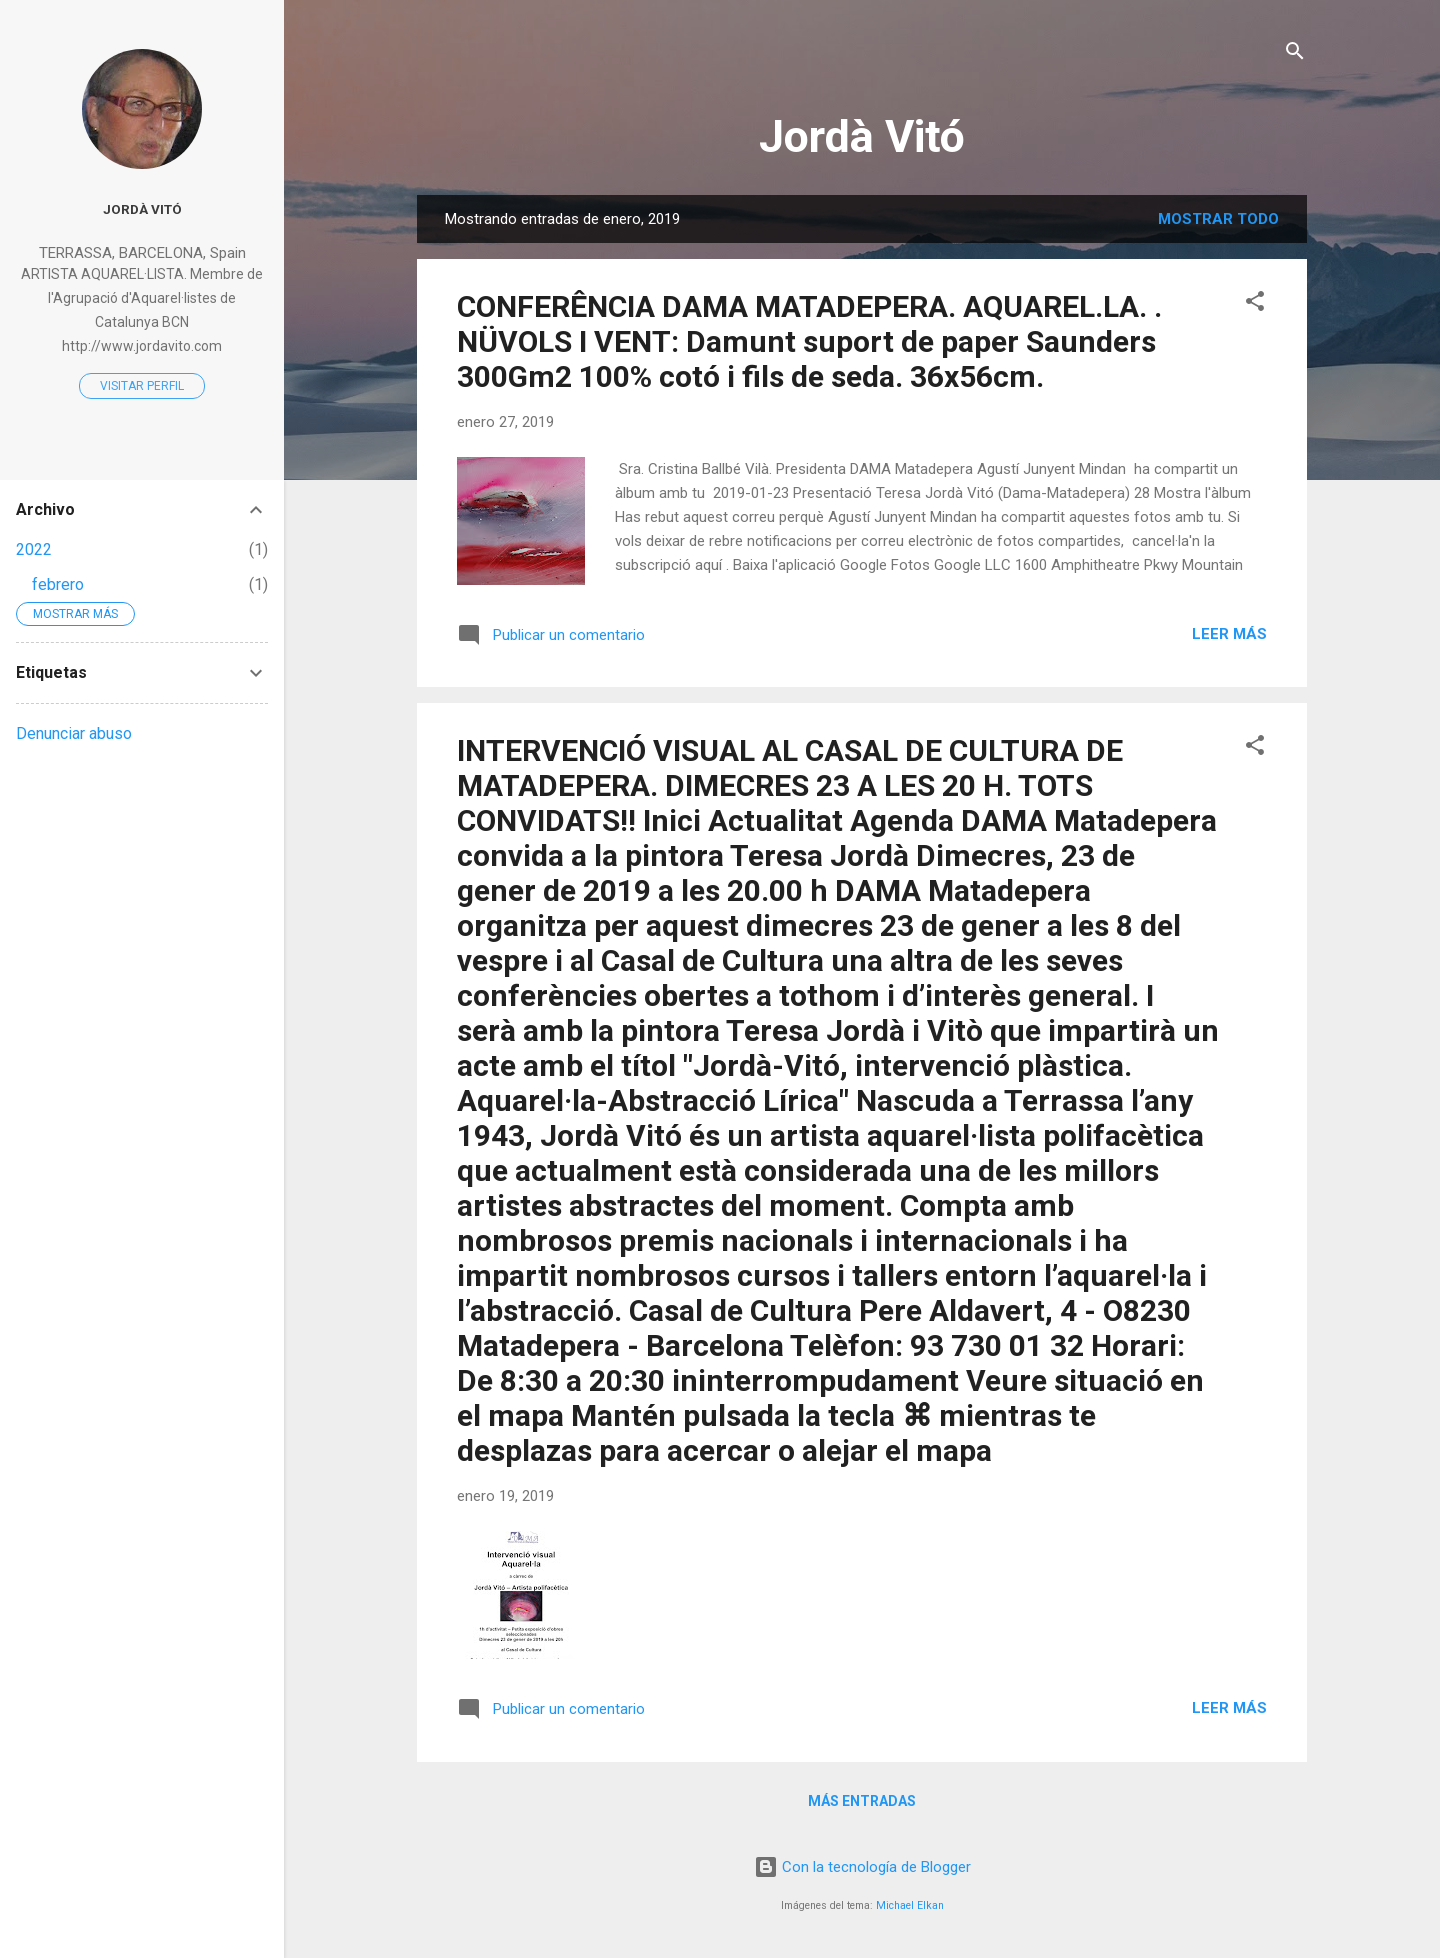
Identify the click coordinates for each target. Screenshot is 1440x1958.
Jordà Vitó (862, 136)
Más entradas (862, 1801)
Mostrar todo (1218, 219)
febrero (58, 584)
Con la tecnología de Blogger (862, 1867)
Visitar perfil (142, 386)
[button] (1255, 304)
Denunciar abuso (74, 733)
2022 (34, 549)
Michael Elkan (910, 1905)
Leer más (1229, 634)
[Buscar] (1295, 54)
